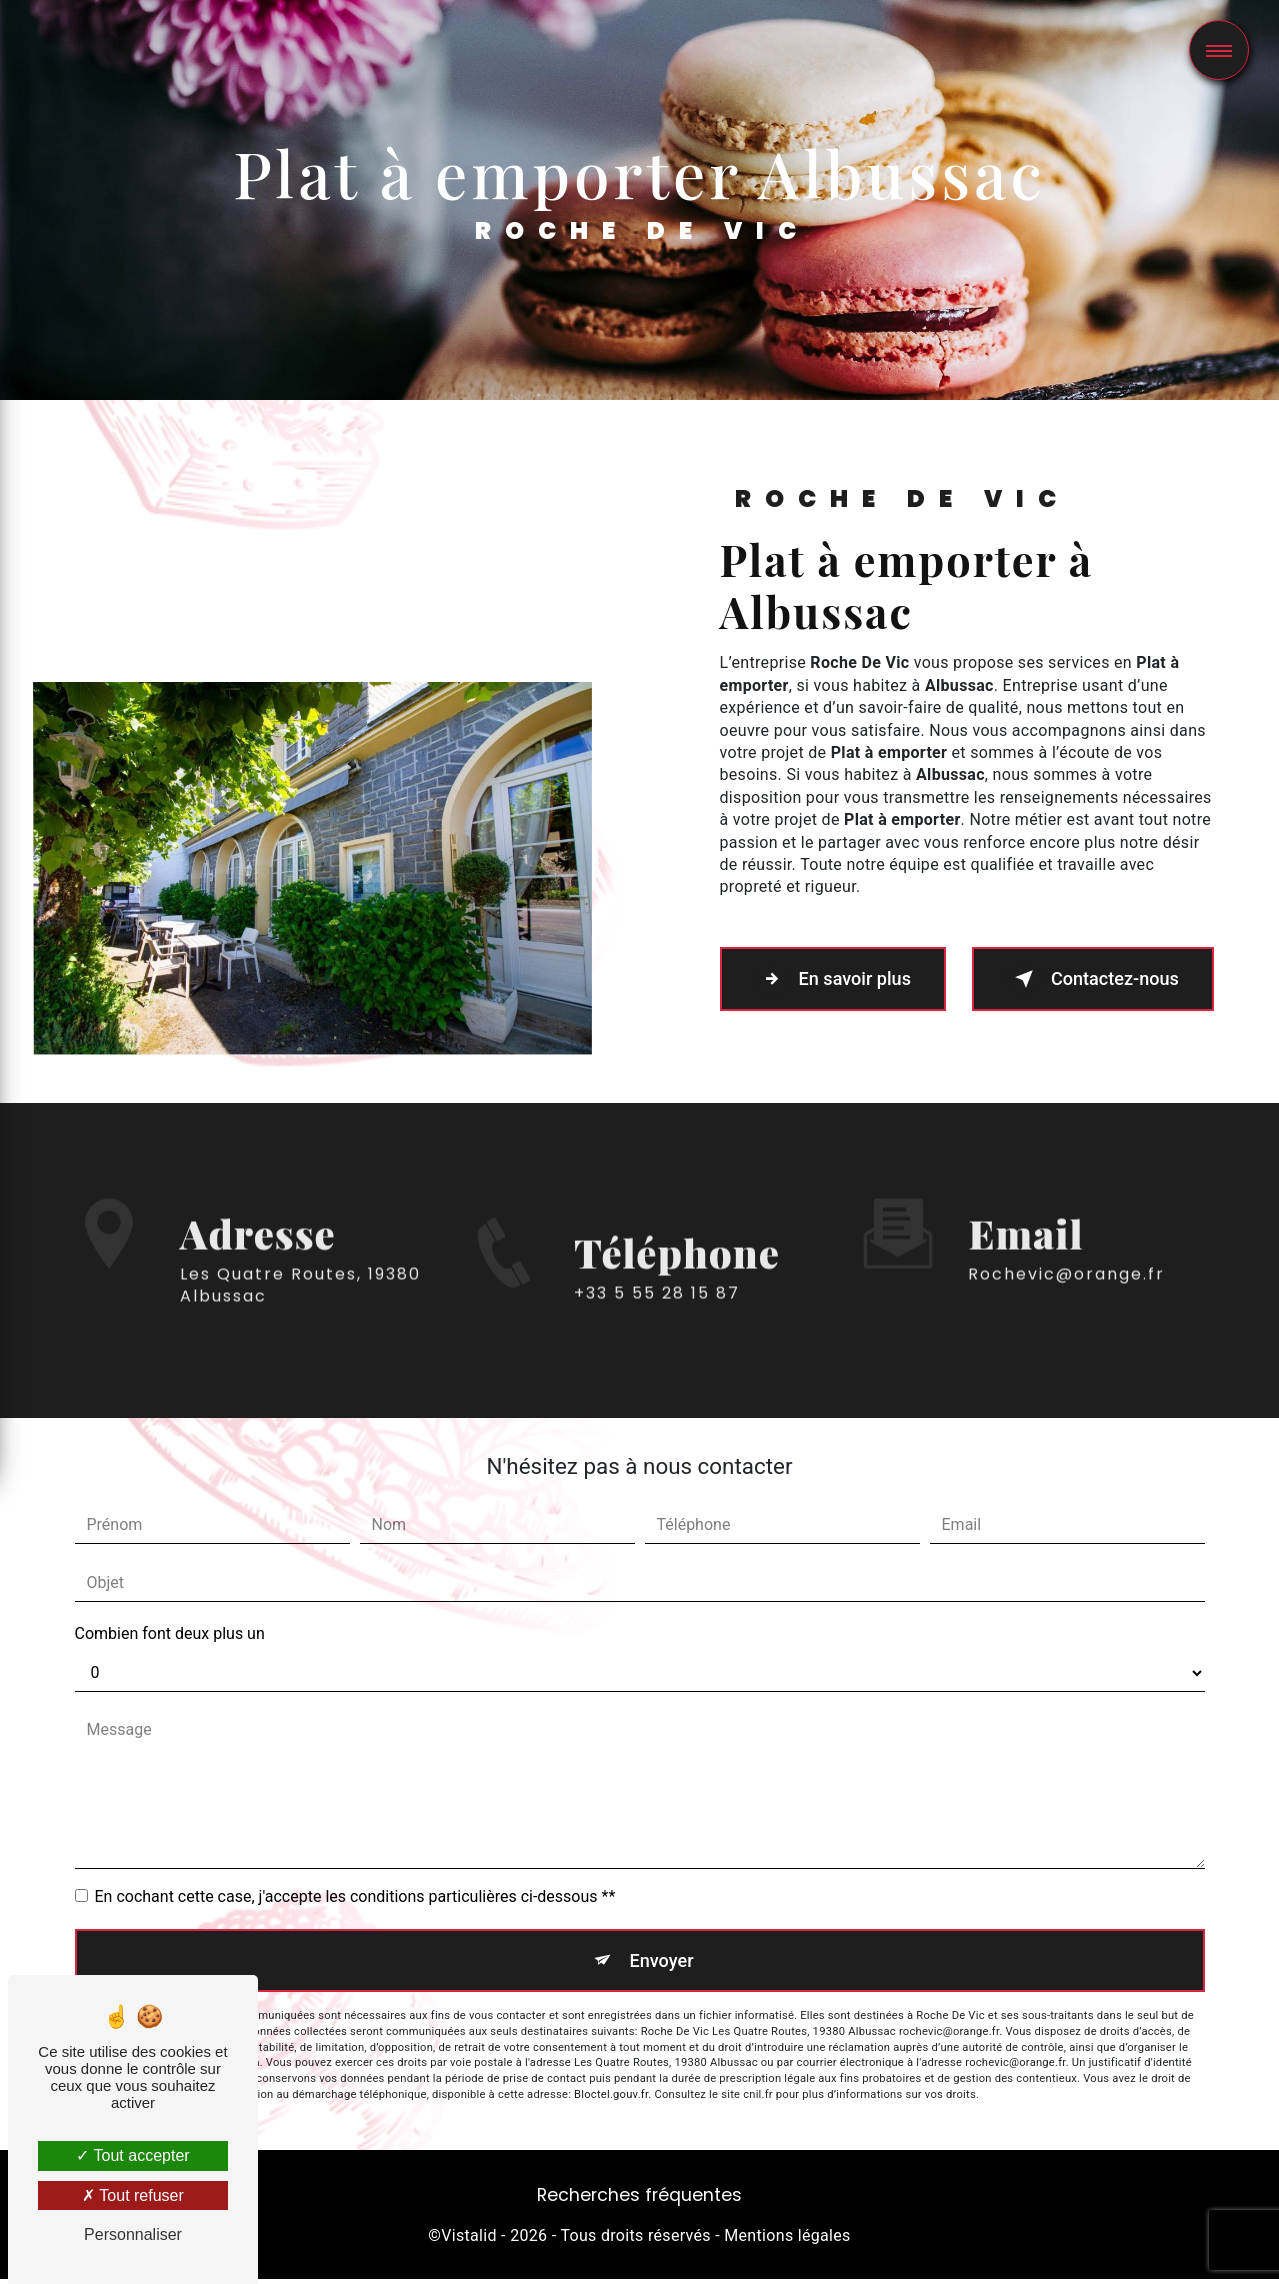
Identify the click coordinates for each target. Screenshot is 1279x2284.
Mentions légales (787, 2240)
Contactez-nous (1091, 979)
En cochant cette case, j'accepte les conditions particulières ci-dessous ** (355, 1896)
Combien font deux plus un (170, 1633)
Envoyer (662, 1962)
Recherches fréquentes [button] (639, 2200)
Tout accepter (132, 2155)
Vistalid (469, 2240)
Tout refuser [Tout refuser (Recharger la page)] (133, 2195)
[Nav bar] (1219, 50)
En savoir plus (843, 979)
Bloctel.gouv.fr (611, 2099)
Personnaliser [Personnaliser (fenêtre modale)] (133, 2234)
